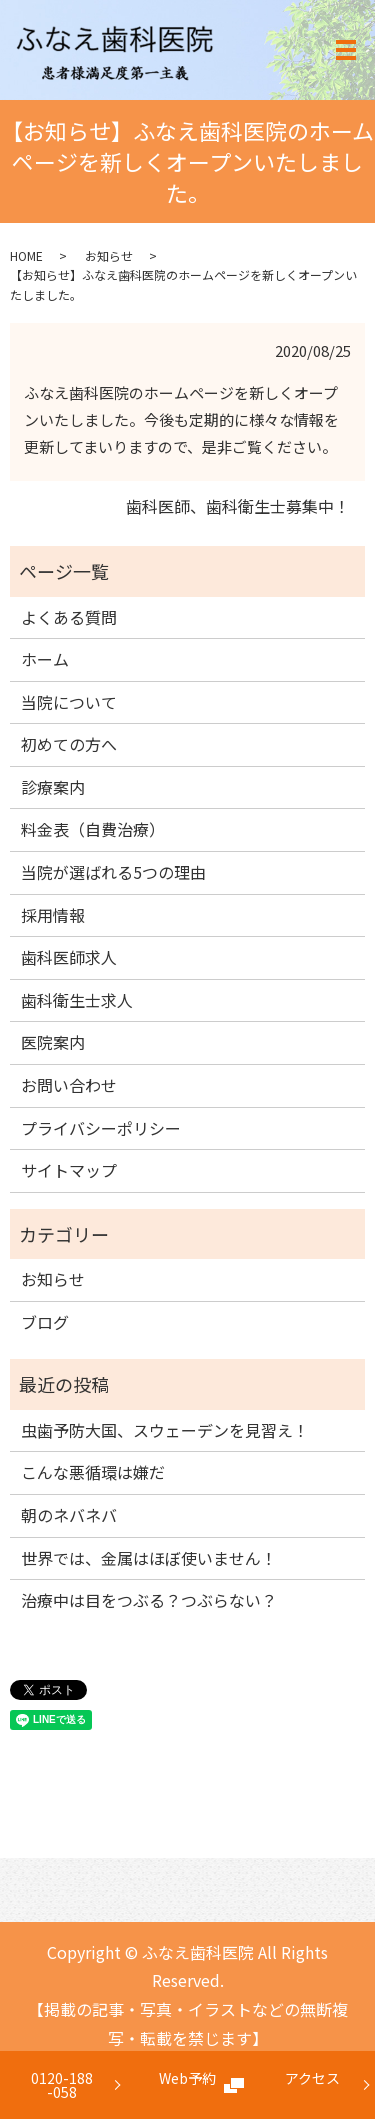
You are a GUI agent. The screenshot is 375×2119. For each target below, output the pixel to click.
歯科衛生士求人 (77, 1000)
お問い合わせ (69, 1085)
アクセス (312, 2085)
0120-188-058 (62, 2085)
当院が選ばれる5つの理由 (113, 872)
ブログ (45, 1322)
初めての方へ (69, 744)
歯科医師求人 (69, 957)
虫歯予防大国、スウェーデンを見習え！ (165, 1430)
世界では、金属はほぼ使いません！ (149, 1558)
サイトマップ (69, 1170)
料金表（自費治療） (93, 829)
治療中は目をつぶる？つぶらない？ (149, 1600)
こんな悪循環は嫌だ (93, 1472)
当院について (69, 702)
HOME (26, 255)
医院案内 (53, 1042)
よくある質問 (69, 617)
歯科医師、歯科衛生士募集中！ (238, 506)
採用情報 (53, 915)
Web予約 (187, 2085)
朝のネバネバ (69, 1515)
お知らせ (109, 255)
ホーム (45, 659)
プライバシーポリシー (101, 1128)
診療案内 (53, 787)
